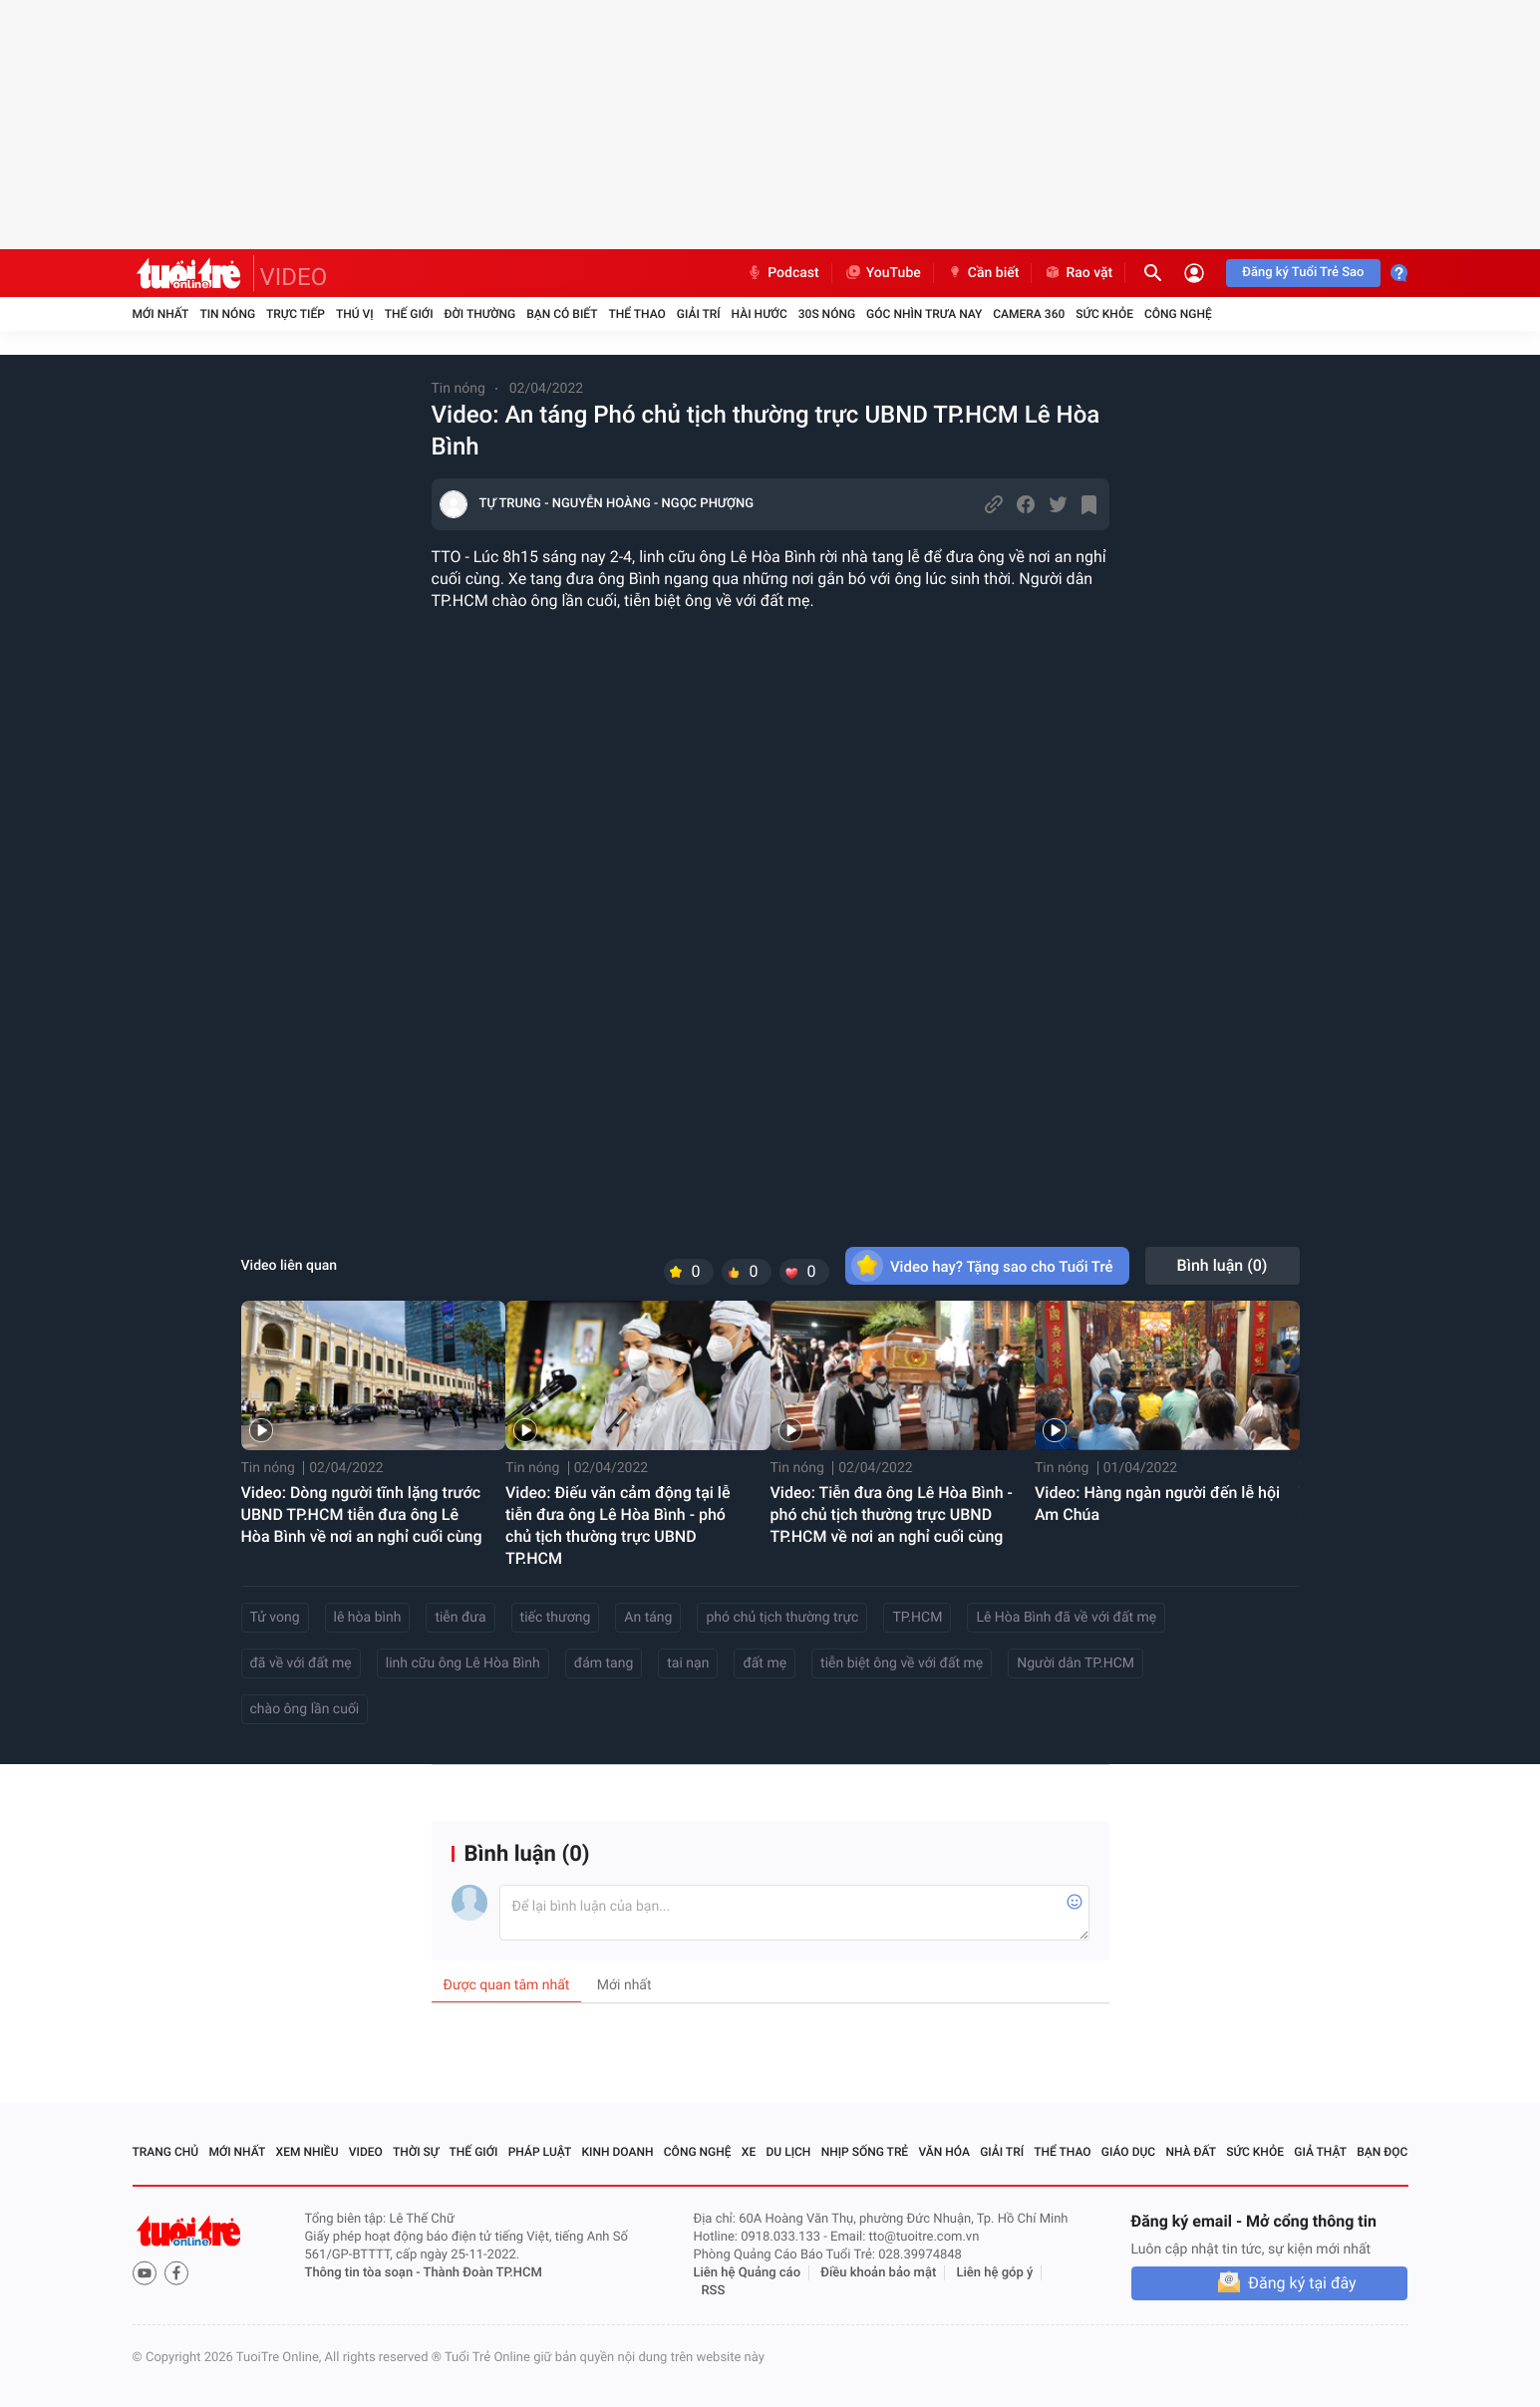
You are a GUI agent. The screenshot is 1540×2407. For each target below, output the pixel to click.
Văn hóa (944, 2152)
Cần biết (983, 273)
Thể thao (636, 314)
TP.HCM (917, 1618)
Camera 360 (1029, 314)
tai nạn (688, 1663)
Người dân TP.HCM (1075, 1663)
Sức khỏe (1104, 314)
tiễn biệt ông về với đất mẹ (901, 1663)
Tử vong (275, 1618)
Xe (749, 2152)
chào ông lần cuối (305, 1709)
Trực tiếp (295, 314)
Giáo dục (1128, 2152)
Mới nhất (161, 314)
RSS (714, 2290)
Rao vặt (1078, 273)
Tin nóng (227, 314)
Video (366, 2152)
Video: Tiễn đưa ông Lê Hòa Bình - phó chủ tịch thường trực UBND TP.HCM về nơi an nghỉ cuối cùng (891, 1514)
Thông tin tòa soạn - (364, 2272)
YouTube (882, 273)
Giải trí (699, 314)
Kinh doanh (617, 2152)
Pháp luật (540, 2152)
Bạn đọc (1382, 2152)
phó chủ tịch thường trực (782, 1618)
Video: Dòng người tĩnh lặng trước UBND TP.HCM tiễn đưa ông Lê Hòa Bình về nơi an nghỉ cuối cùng (361, 1514)
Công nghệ (1178, 314)
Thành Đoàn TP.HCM (483, 2272)
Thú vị (355, 314)
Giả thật (1320, 2152)
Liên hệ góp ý (995, 2272)
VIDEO (294, 277)
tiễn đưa (460, 1618)
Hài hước (759, 314)
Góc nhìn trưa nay (924, 314)
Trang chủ (166, 2152)
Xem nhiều (307, 2152)
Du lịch (789, 2152)
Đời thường (480, 314)
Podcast (782, 273)
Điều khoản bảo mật (878, 2272)
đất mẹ (764, 1663)
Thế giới (409, 314)
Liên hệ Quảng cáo (747, 2272)
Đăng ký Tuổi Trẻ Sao (1303, 272)
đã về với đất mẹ (301, 1663)
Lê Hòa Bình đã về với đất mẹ (1066, 1618)
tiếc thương (555, 1618)
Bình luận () (1222, 1265)
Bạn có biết (561, 314)
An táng (648, 1618)
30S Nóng (826, 314)
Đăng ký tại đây (1302, 2282)
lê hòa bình (368, 1618)
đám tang (603, 1663)
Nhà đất (1190, 2152)
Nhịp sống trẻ (865, 2152)
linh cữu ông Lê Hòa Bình (463, 1663)
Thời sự (416, 2152)
